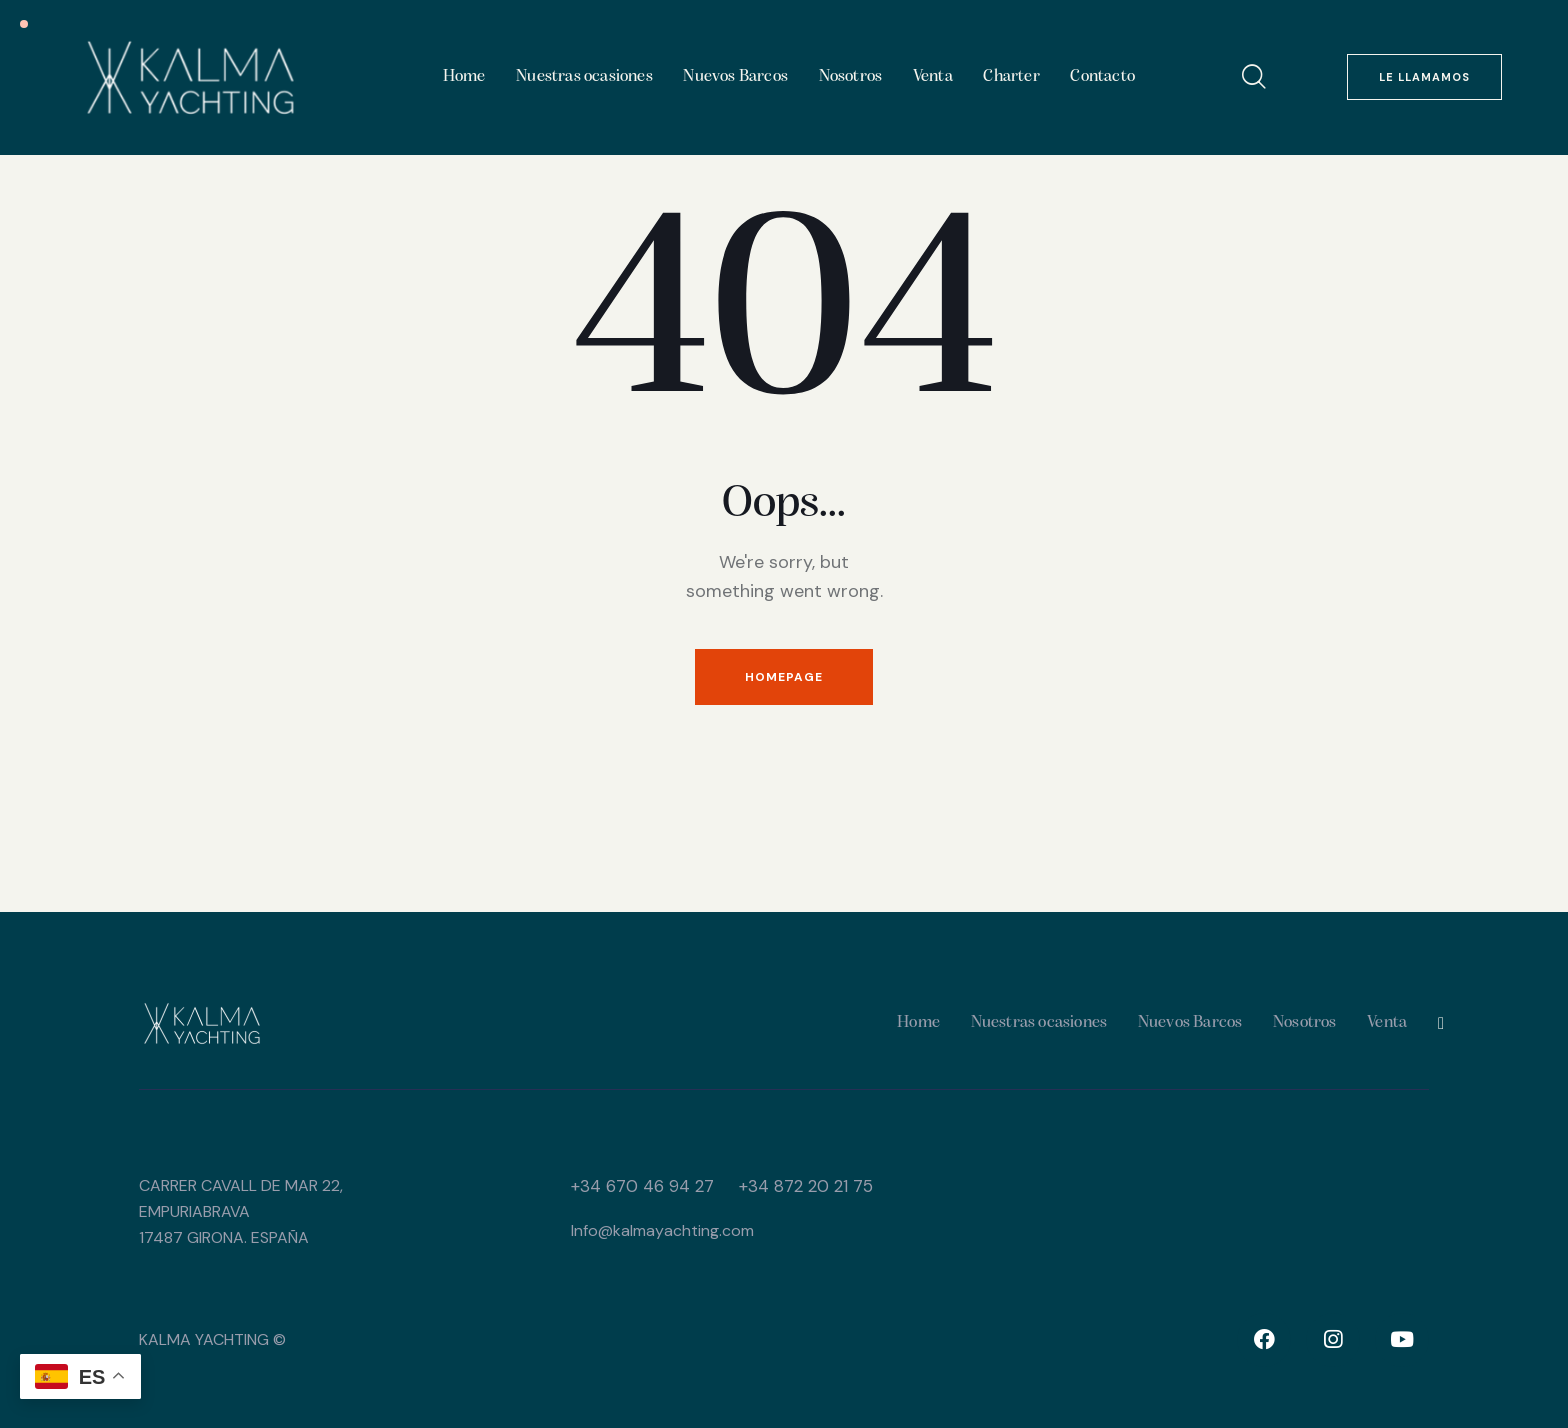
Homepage (784, 677)
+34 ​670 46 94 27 (642, 1186)
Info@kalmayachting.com (662, 1230)
